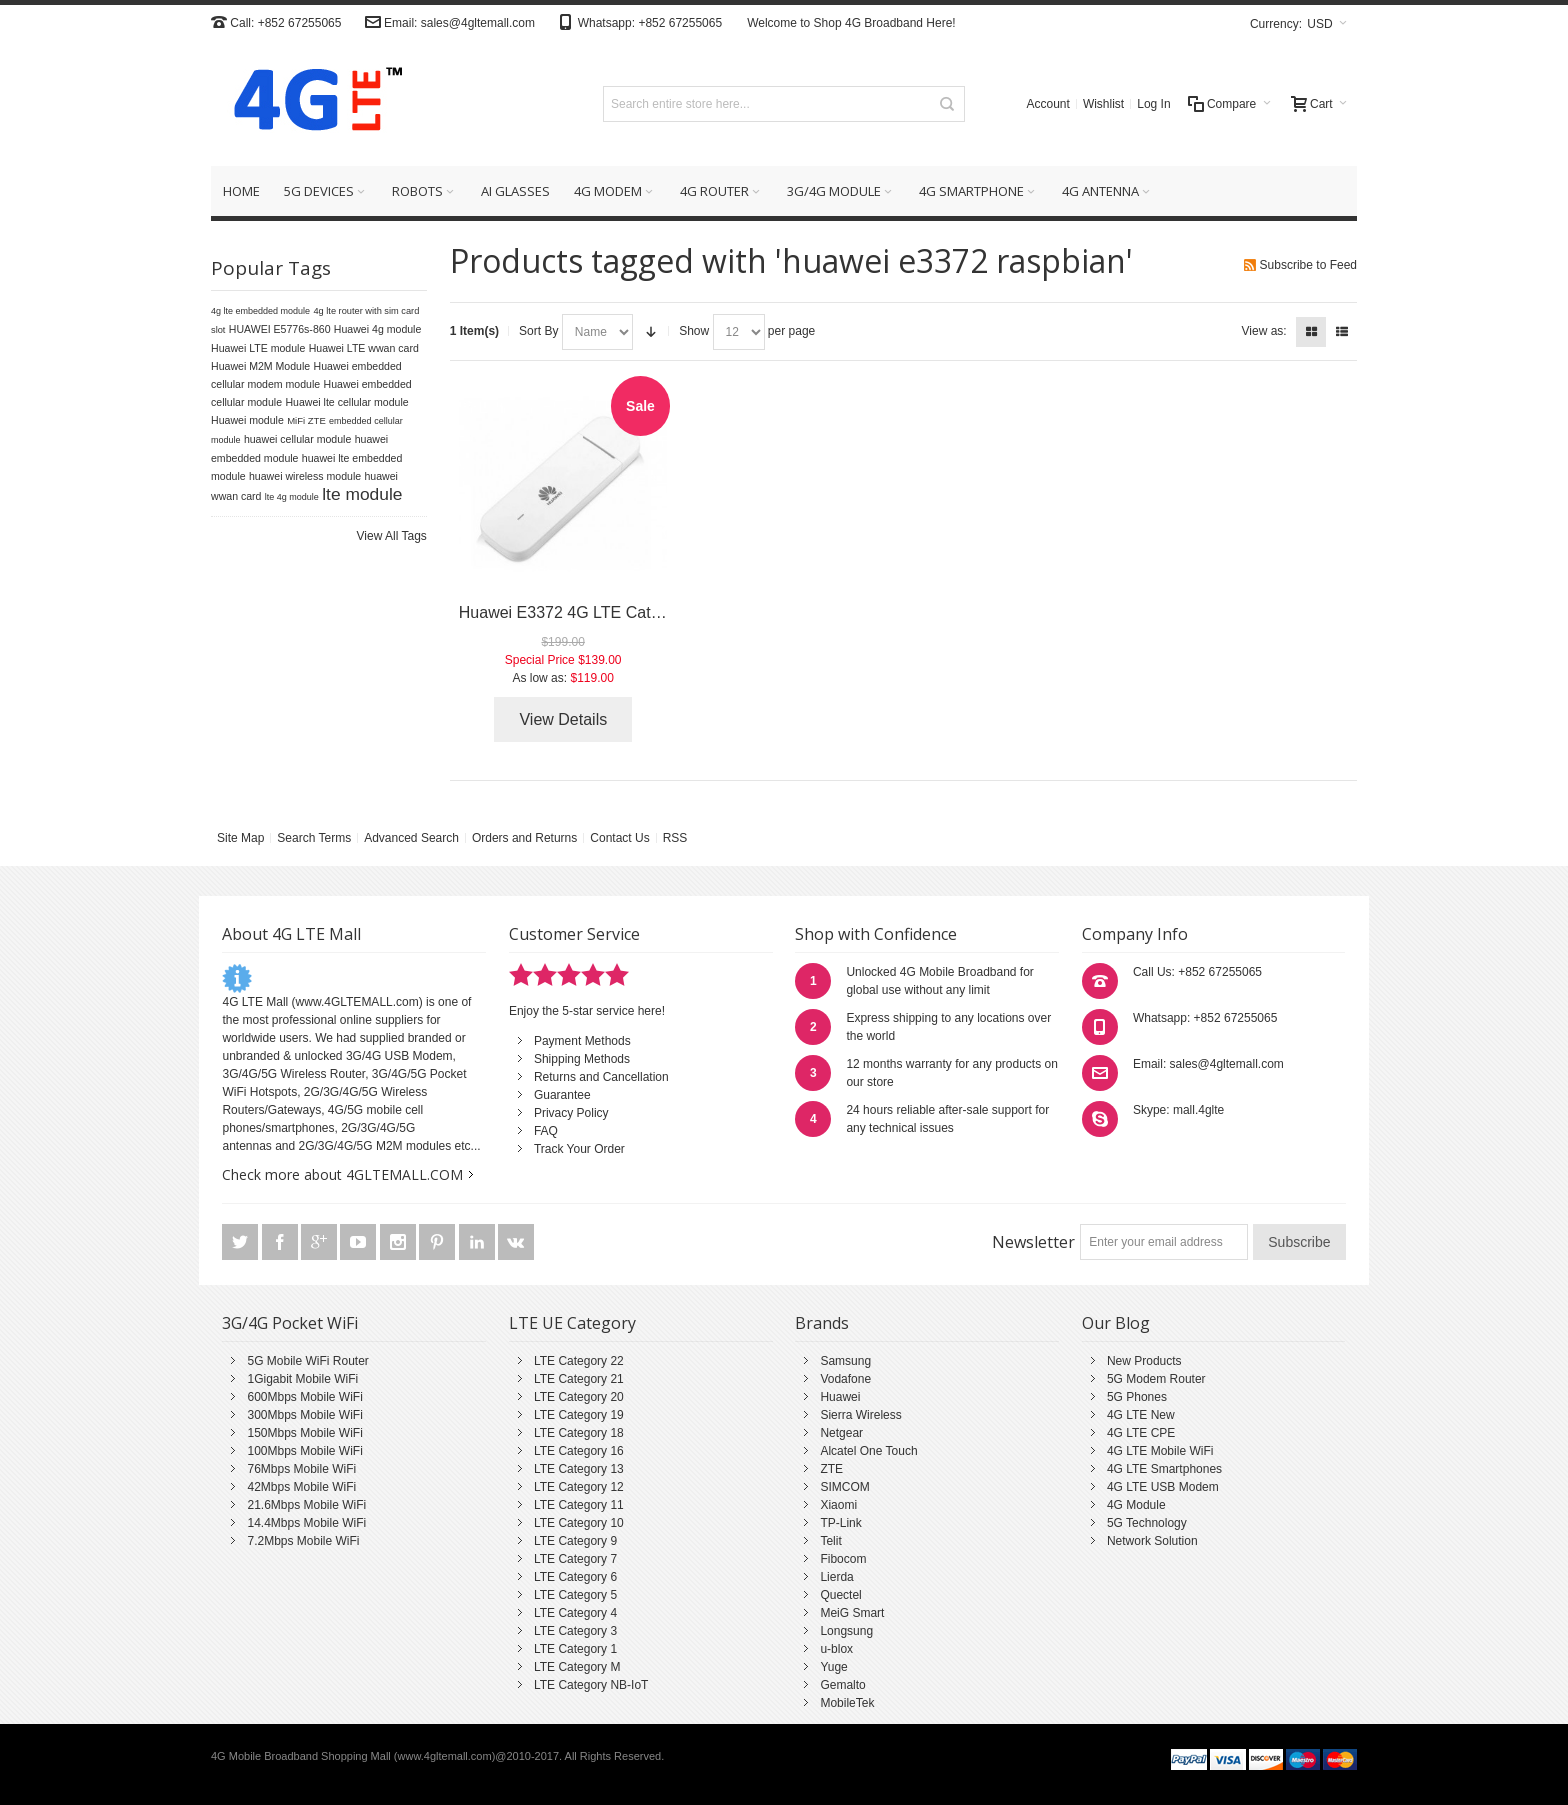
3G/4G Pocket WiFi (290, 1323)
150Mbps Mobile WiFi (304, 1433)
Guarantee (562, 1095)
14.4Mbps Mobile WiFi (306, 1523)
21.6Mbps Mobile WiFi (306, 1505)
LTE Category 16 (579, 1451)
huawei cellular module (297, 439)
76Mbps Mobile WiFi (301, 1469)
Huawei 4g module (378, 329)
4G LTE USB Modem (1163, 1487)
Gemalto (842, 1685)
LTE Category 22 (579, 1361)
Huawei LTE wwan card (364, 348)
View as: (1264, 331)
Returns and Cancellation (601, 1077)
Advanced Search (411, 838)
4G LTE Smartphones (1164, 1469)
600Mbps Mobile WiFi (304, 1397)
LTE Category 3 (575, 1631)
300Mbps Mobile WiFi (304, 1415)
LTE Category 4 (575, 1613)
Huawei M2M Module (260, 366)
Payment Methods (582, 1041)
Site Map (240, 838)
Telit (830, 1541)
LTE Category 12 (579, 1487)
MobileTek (847, 1703)
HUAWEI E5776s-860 (280, 329)
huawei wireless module (305, 476)
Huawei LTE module (258, 348)
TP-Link (840, 1523)
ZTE (831, 1469)
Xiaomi (838, 1505)
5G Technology (1147, 1523)
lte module (362, 494)
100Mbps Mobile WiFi (304, 1451)
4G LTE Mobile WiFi (1160, 1451)
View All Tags (392, 536)
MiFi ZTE (306, 420)
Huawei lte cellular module (346, 402)
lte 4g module (292, 497)
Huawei (840, 1397)
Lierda (836, 1577)
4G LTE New (1141, 1415)
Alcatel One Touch (868, 1451)
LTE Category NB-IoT (591, 1685)
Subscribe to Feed (1308, 265)
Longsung (846, 1631)
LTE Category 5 (575, 1595)
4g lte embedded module (260, 311)
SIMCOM (844, 1487)
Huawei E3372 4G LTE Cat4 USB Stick (597, 612)
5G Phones (1137, 1397)
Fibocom (843, 1559)
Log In (1153, 104)
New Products (1144, 1361)
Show (694, 331)
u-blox (836, 1649)
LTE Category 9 (575, 1541)
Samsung (845, 1361)
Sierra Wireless (860, 1415)
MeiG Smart (852, 1613)
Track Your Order (579, 1149)
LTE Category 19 (579, 1415)
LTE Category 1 (575, 1649)
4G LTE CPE (1141, 1433)
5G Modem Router (1156, 1379)
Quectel (840, 1595)
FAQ (546, 1131)
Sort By (538, 331)
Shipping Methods (582, 1059)
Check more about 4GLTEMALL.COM (342, 1174)
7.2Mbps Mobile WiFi (303, 1541)
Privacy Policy (571, 1113)
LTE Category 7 (575, 1559)
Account (1048, 104)
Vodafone (845, 1379)
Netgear (841, 1433)
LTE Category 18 (579, 1433)
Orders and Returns (524, 838)
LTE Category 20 (579, 1397)
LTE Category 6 (575, 1577)
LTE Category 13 (579, 1469)
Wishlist (1103, 104)
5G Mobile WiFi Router (307, 1361)
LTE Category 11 (579, 1505)
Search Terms (314, 838)
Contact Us (619, 838)
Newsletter (1033, 1242)
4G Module (1136, 1505)
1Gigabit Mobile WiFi (302, 1379)
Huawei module (247, 420)
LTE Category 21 (579, 1379)
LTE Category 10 (579, 1523)
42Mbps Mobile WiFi (301, 1487)
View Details (563, 719)
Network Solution (1152, 1541)
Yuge (833, 1667)
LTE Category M (577, 1667)
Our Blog (1116, 1323)
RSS (675, 838)
